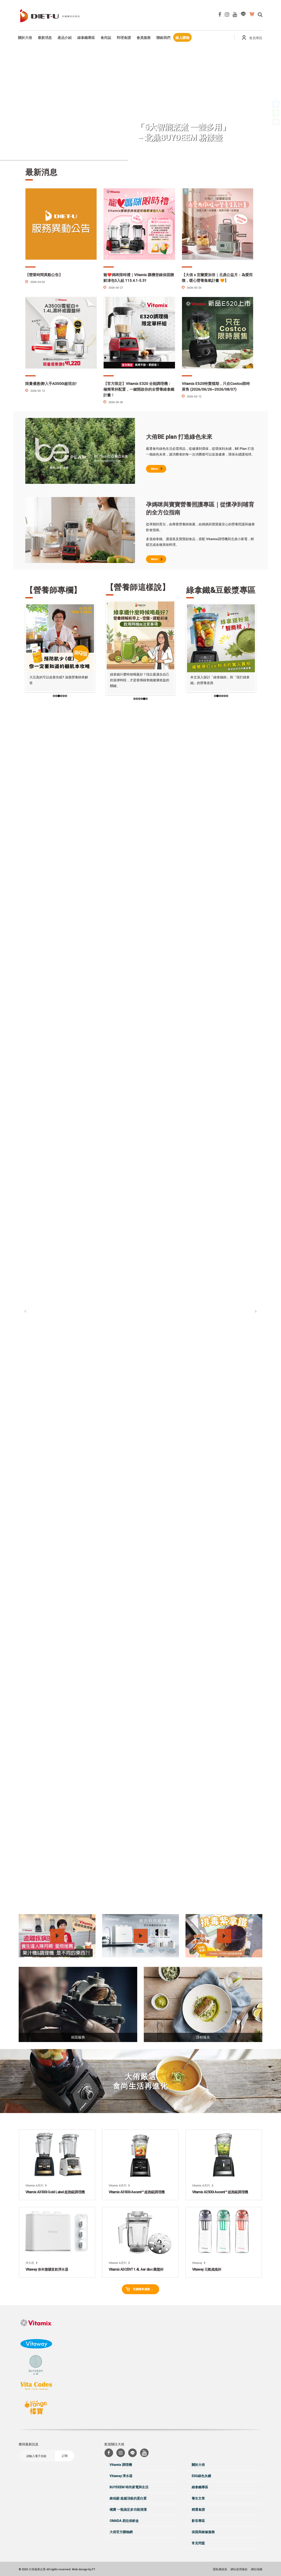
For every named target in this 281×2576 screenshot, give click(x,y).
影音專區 (198, 2521)
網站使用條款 (239, 2569)
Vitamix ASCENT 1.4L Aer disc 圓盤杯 (136, 2269)
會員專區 (255, 38)
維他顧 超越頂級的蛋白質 (128, 2498)
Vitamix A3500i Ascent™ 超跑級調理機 (136, 2192)
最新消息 (45, 38)
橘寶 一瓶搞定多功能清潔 (128, 2510)
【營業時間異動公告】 (44, 275)
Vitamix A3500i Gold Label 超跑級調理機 (55, 2192)
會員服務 (144, 38)
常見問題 (198, 2543)
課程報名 (203, 2037)
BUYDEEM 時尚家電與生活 (129, 2487)
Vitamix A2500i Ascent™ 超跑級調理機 (220, 2192)
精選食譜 (198, 2510)
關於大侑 (25, 38)
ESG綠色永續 (201, 2476)
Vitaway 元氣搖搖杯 (206, 2269)
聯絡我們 (163, 38)
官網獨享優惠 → (139, 2289)
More (157, 468)
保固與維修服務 (203, 2532)
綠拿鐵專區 (86, 38)
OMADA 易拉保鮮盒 (124, 2521)
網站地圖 (256, 2569)
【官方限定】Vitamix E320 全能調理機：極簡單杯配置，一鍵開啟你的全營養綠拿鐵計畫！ (138, 389)
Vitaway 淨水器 (121, 2476)
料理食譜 (124, 38)
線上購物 (182, 38)
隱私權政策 (220, 2569)
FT (93, 2569)
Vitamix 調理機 (121, 2465)
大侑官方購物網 (121, 2532)
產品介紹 (65, 38)
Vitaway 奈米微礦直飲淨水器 (46, 2269)
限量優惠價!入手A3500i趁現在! (50, 383)
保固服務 (78, 2037)
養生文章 (198, 2498)
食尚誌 (106, 38)
